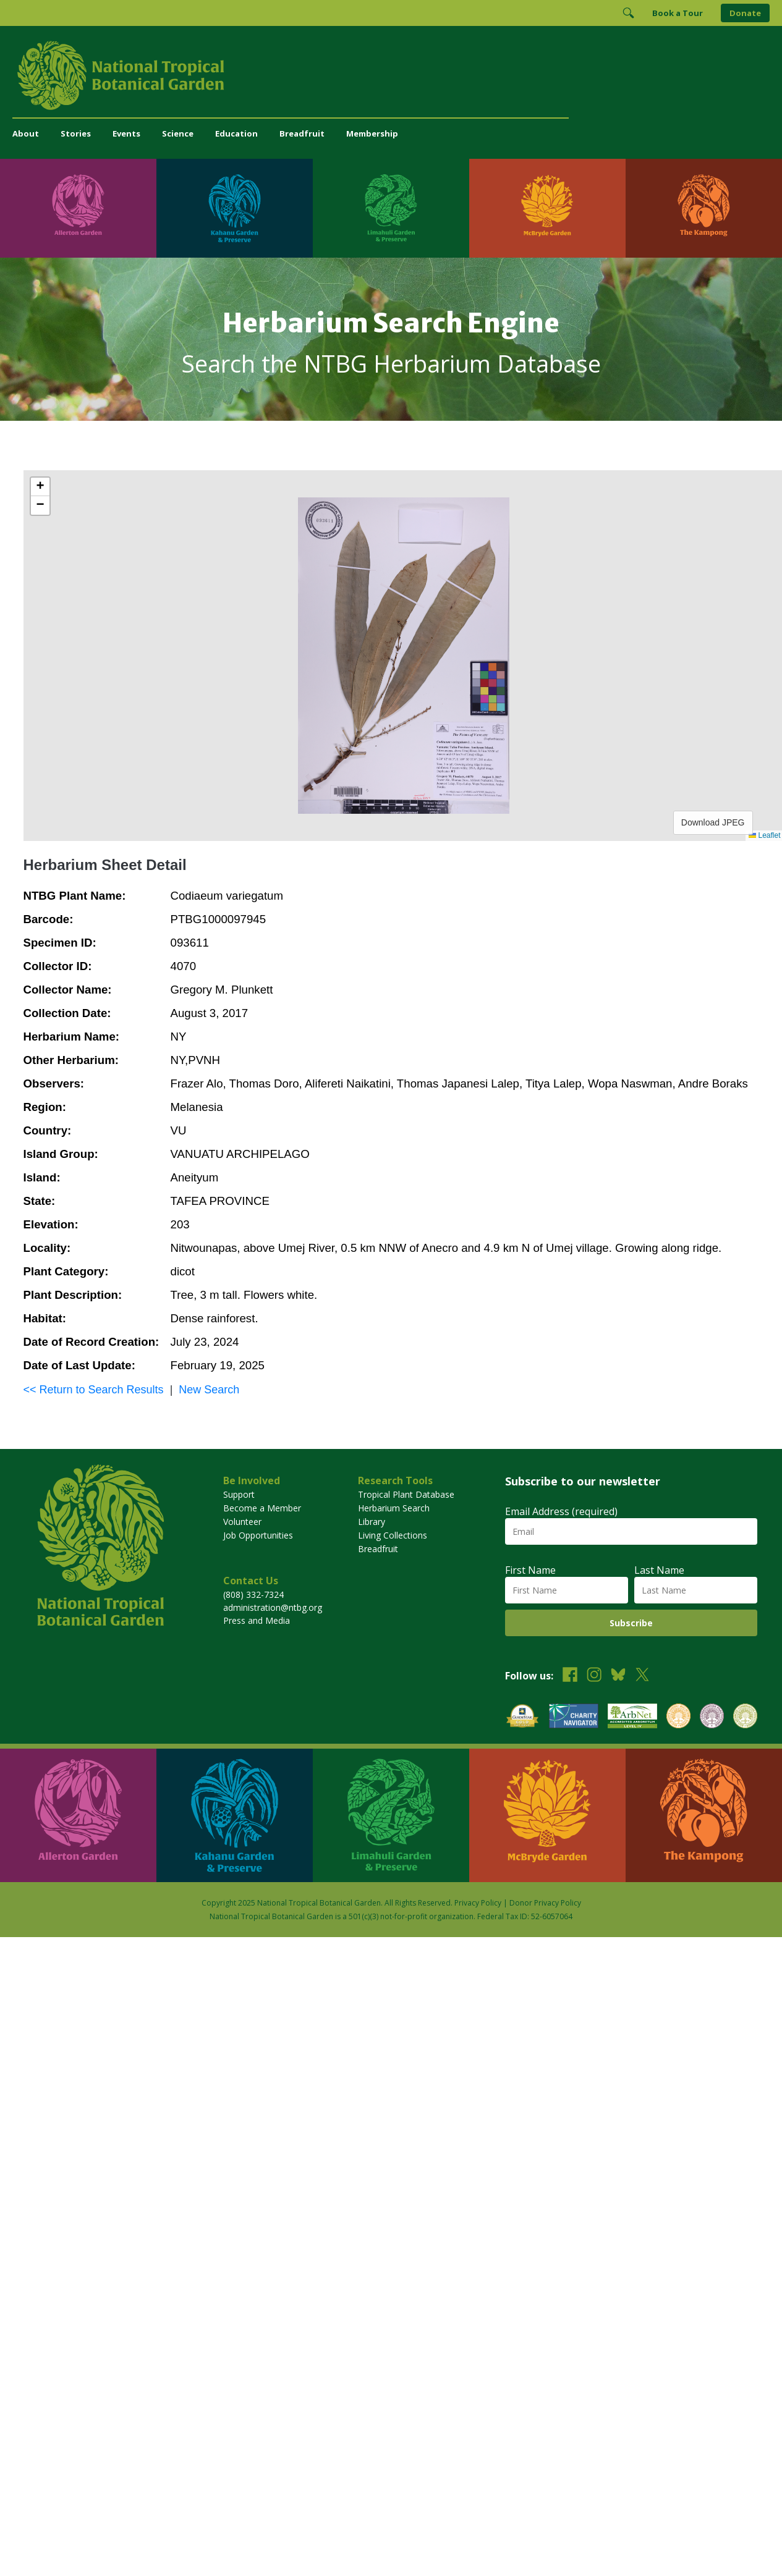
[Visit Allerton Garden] (78, 208)
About (25, 133)
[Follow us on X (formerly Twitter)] (642, 1676)
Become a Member (262, 1508)
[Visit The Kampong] (704, 208)
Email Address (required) (561, 1511)
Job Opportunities (258, 1535)
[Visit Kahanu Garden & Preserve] (234, 208)
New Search (209, 1389)
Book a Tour (677, 13)
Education (236, 133)
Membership (372, 133)
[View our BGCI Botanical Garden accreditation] (678, 1717)
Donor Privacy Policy (545, 1903)
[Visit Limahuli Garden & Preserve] (391, 208)
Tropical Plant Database (406, 1494)
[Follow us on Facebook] (570, 1676)
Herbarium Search (394, 1508)
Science (177, 133)
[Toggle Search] (628, 13)
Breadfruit (302, 133)
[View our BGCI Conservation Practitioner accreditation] (712, 1717)
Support (239, 1494)
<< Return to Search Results (93, 1389)
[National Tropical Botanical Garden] (391, 75)
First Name (530, 1570)
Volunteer (242, 1521)
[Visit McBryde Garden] (547, 208)
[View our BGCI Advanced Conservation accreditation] (745, 1717)
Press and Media (256, 1620)
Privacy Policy (477, 1903)
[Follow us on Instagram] (594, 1676)
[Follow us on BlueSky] (618, 1676)
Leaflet (764, 835)
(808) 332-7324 (253, 1594)
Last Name (659, 1570)
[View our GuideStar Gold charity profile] (522, 1717)
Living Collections (392, 1535)
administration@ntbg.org (272, 1607)
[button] (40, 487)
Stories (76, 133)
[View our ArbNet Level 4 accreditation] (632, 1717)
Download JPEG (713, 822)
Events (126, 133)
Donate (745, 13)
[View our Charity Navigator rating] (573, 1717)
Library (371, 1521)
